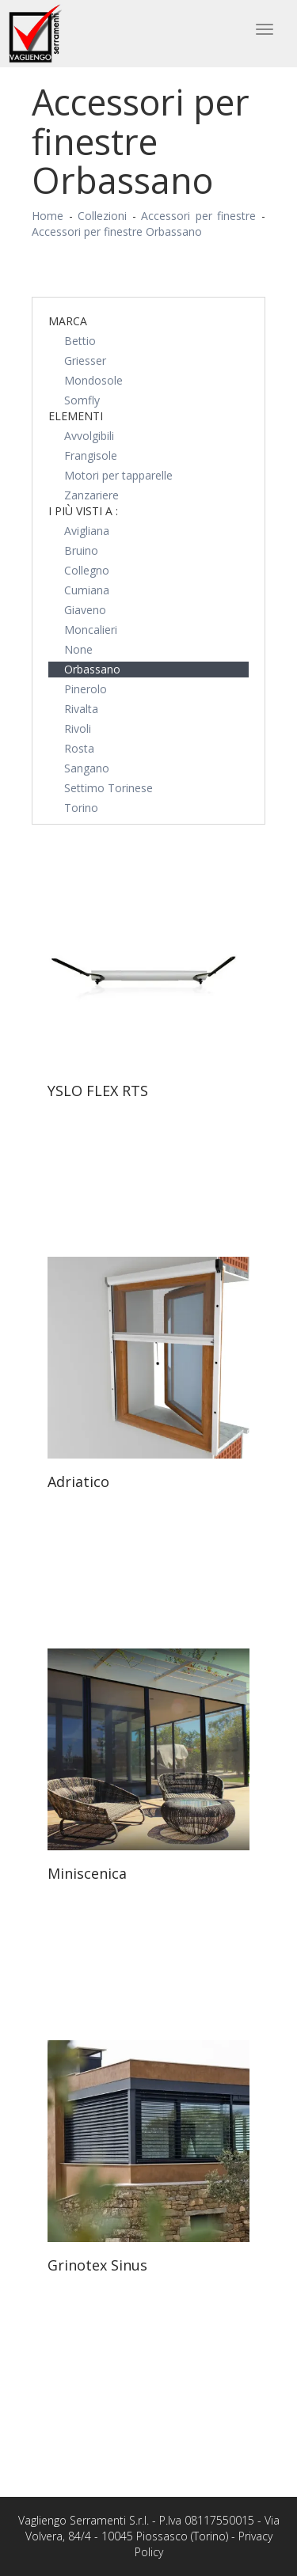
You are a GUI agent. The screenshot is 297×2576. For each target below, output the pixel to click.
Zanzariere (91, 495)
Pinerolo (85, 688)
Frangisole (90, 455)
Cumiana (86, 590)
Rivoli (77, 728)
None (78, 649)
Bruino (81, 550)
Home (47, 215)
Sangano (86, 768)
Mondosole (93, 380)
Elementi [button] (75, 415)
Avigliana (86, 530)
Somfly (82, 400)
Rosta (79, 748)
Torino (81, 807)
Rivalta (81, 708)
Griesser (85, 360)
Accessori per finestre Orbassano (117, 231)
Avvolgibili (89, 435)
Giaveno (85, 609)
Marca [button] (67, 320)
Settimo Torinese (108, 787)
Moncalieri (90, 629)
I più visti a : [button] (83, 510)
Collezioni (102, 215)
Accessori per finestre (198, 215)
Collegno (86, 570)
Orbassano (92, 669)
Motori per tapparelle (118, 475)
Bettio (80, 340)
